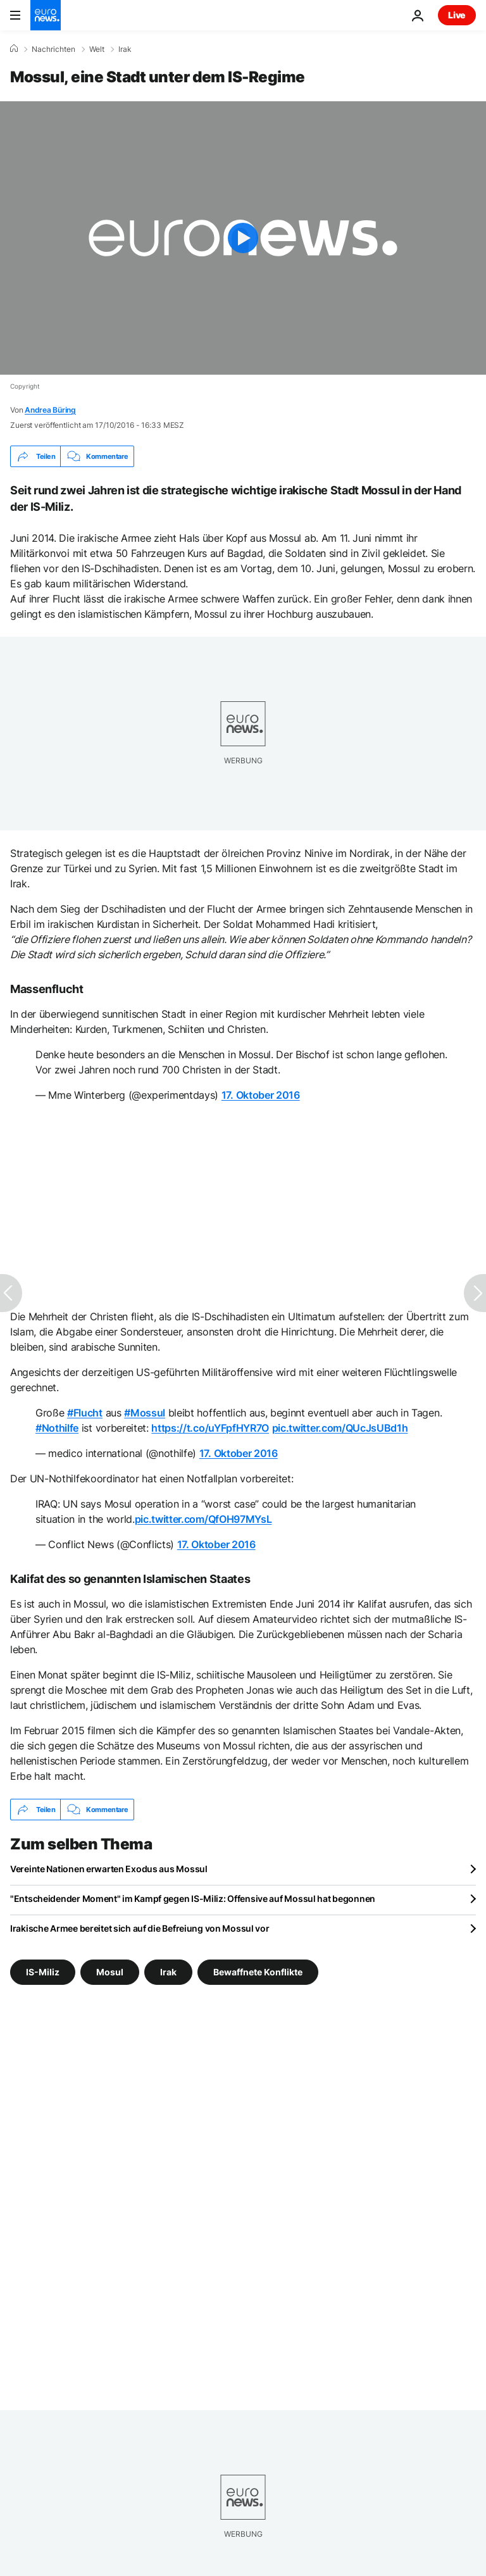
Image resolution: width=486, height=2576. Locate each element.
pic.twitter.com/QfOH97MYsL (203, 1519)
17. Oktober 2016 (260, 1095)
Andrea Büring (50, 410)
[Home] (14, 48)
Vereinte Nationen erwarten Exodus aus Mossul (109, 1868)
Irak (125, 49)
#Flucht (85, 1412)
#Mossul (144, 1412)
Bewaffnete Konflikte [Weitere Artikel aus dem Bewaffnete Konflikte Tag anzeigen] (257, 1971)
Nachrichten (53, 49)
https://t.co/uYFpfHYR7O (210, 1428)
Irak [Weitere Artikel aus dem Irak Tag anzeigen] (168, 1971)
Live (457, 14)
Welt (96, 49)
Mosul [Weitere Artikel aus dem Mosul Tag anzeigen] (109, 1971)
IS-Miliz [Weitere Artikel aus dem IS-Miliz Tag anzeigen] (42, 1971)
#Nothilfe (56, 1428)
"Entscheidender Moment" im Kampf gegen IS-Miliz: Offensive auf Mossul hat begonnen (192, 1898)
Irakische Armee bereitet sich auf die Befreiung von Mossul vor (140, 1928)
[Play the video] (243, 238)
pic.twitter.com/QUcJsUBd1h (340, 1428)
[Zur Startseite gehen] (45, 15)
